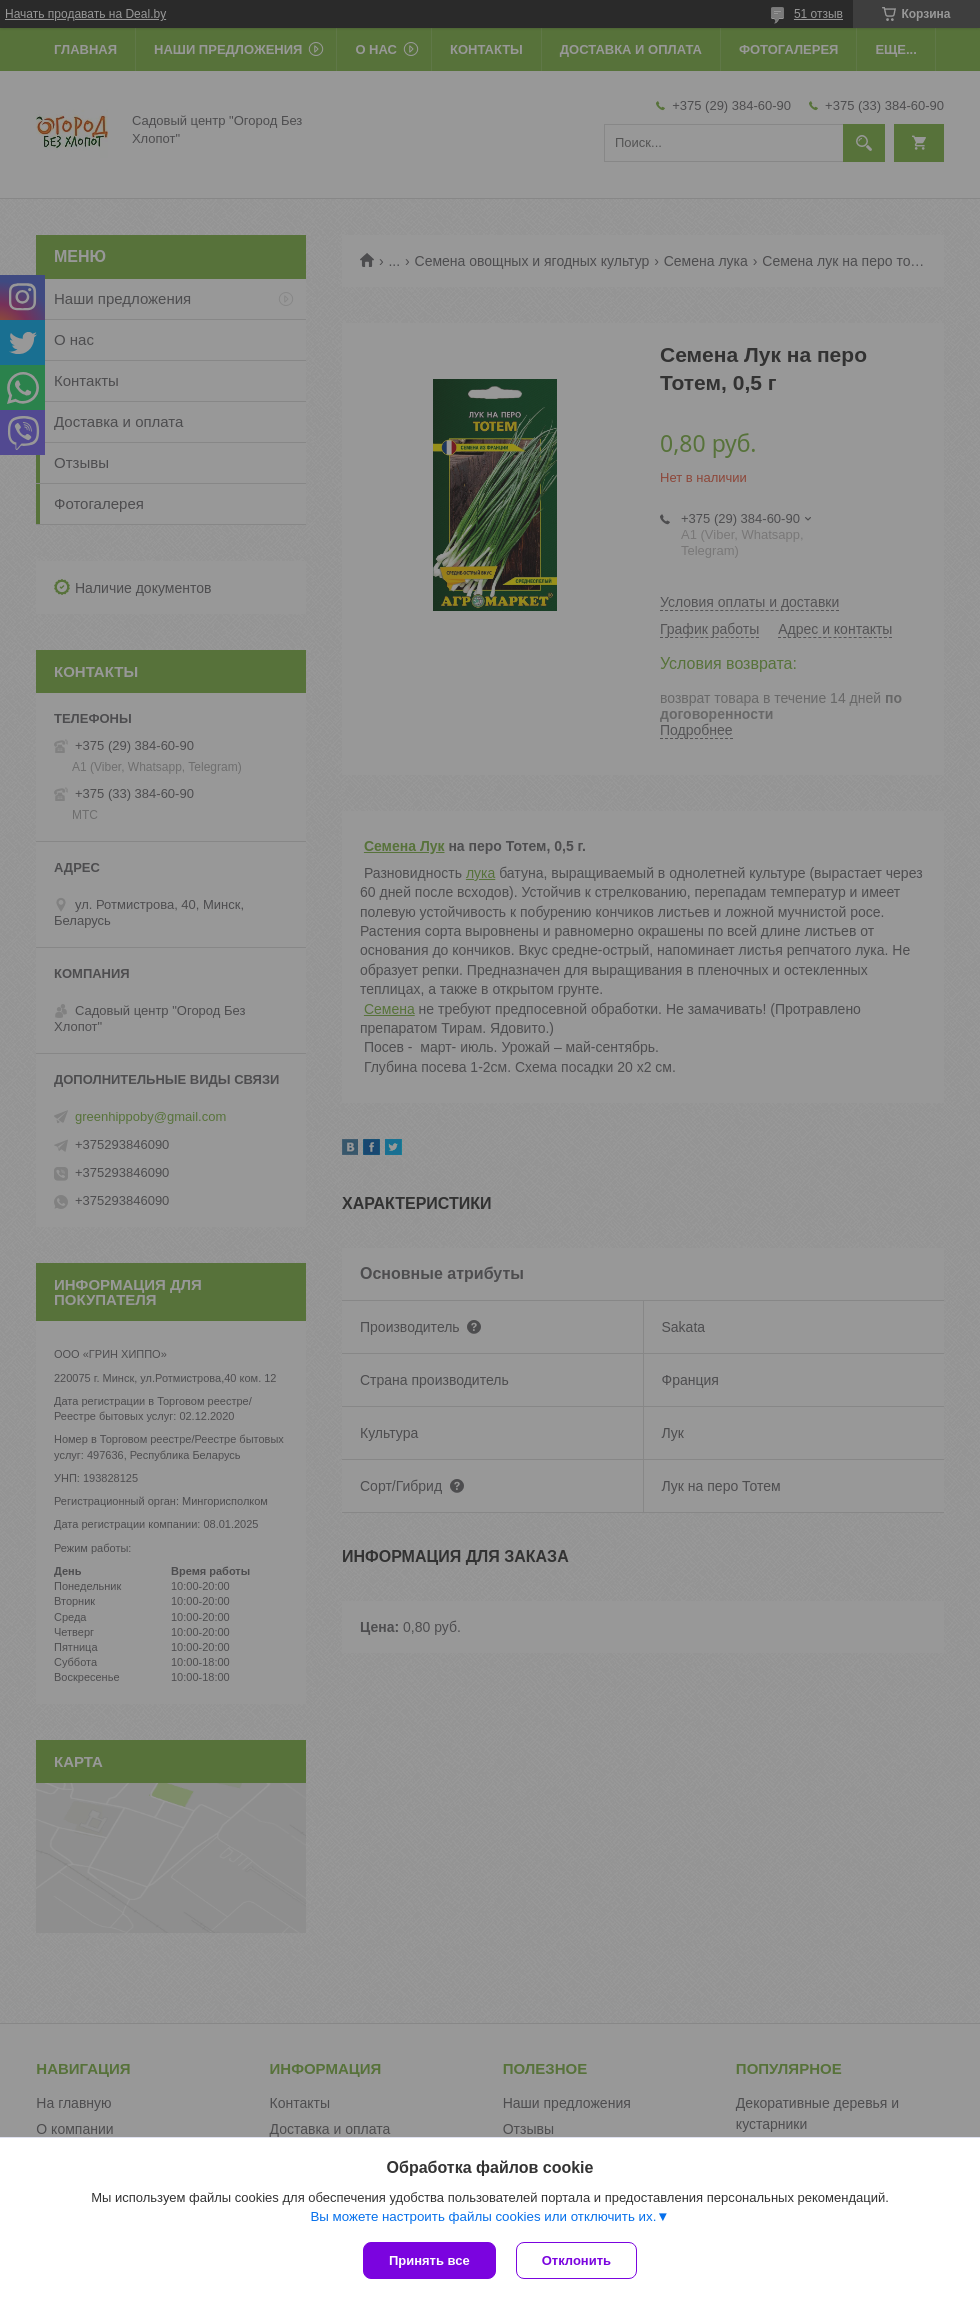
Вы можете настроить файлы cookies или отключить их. (483, 2216)
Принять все (429, 2260)
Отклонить (576, 2260)
